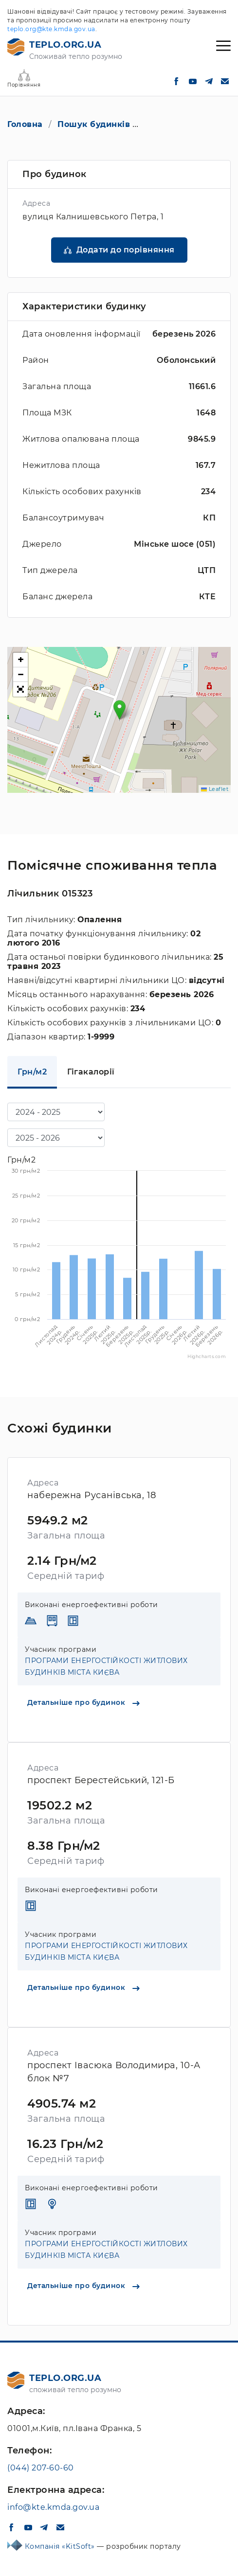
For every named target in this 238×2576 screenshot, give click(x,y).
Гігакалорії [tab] (91, 1071)
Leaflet (214, 789)
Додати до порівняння (125, 249)
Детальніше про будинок (83, 1702)
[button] (119, 710)
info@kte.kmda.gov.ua (53, 2507)
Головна (25, 124)
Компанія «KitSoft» (61, 2546)
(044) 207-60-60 (40, 2467)
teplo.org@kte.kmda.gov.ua (51, 29)
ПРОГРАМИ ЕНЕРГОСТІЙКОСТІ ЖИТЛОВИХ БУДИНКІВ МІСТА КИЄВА (106, 1666)
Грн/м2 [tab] (32, 1071)
